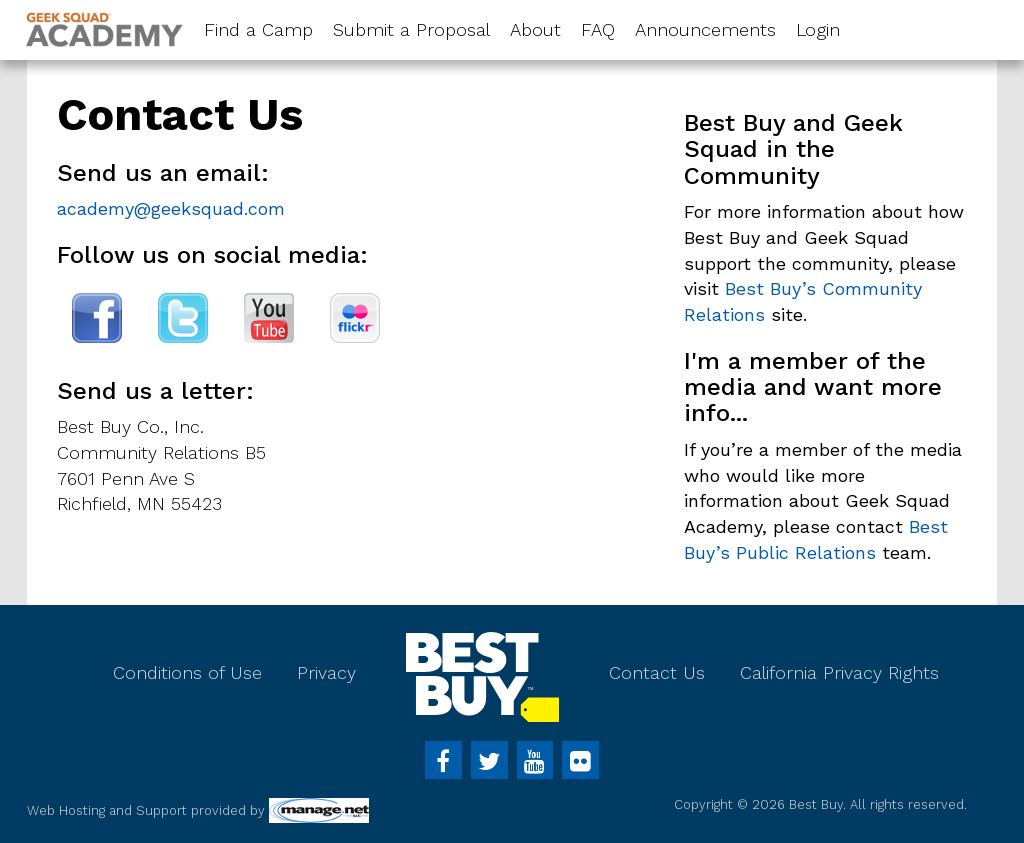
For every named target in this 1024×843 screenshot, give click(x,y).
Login (818, 29)
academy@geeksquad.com (171, 208)
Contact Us (657, 672)
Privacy (326, 672)
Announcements (705, 29)
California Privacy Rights (839, 672)
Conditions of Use (187, 672)
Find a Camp (258, 29)
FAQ (598, 29)
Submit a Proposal (411, 29)
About (535, 29)
